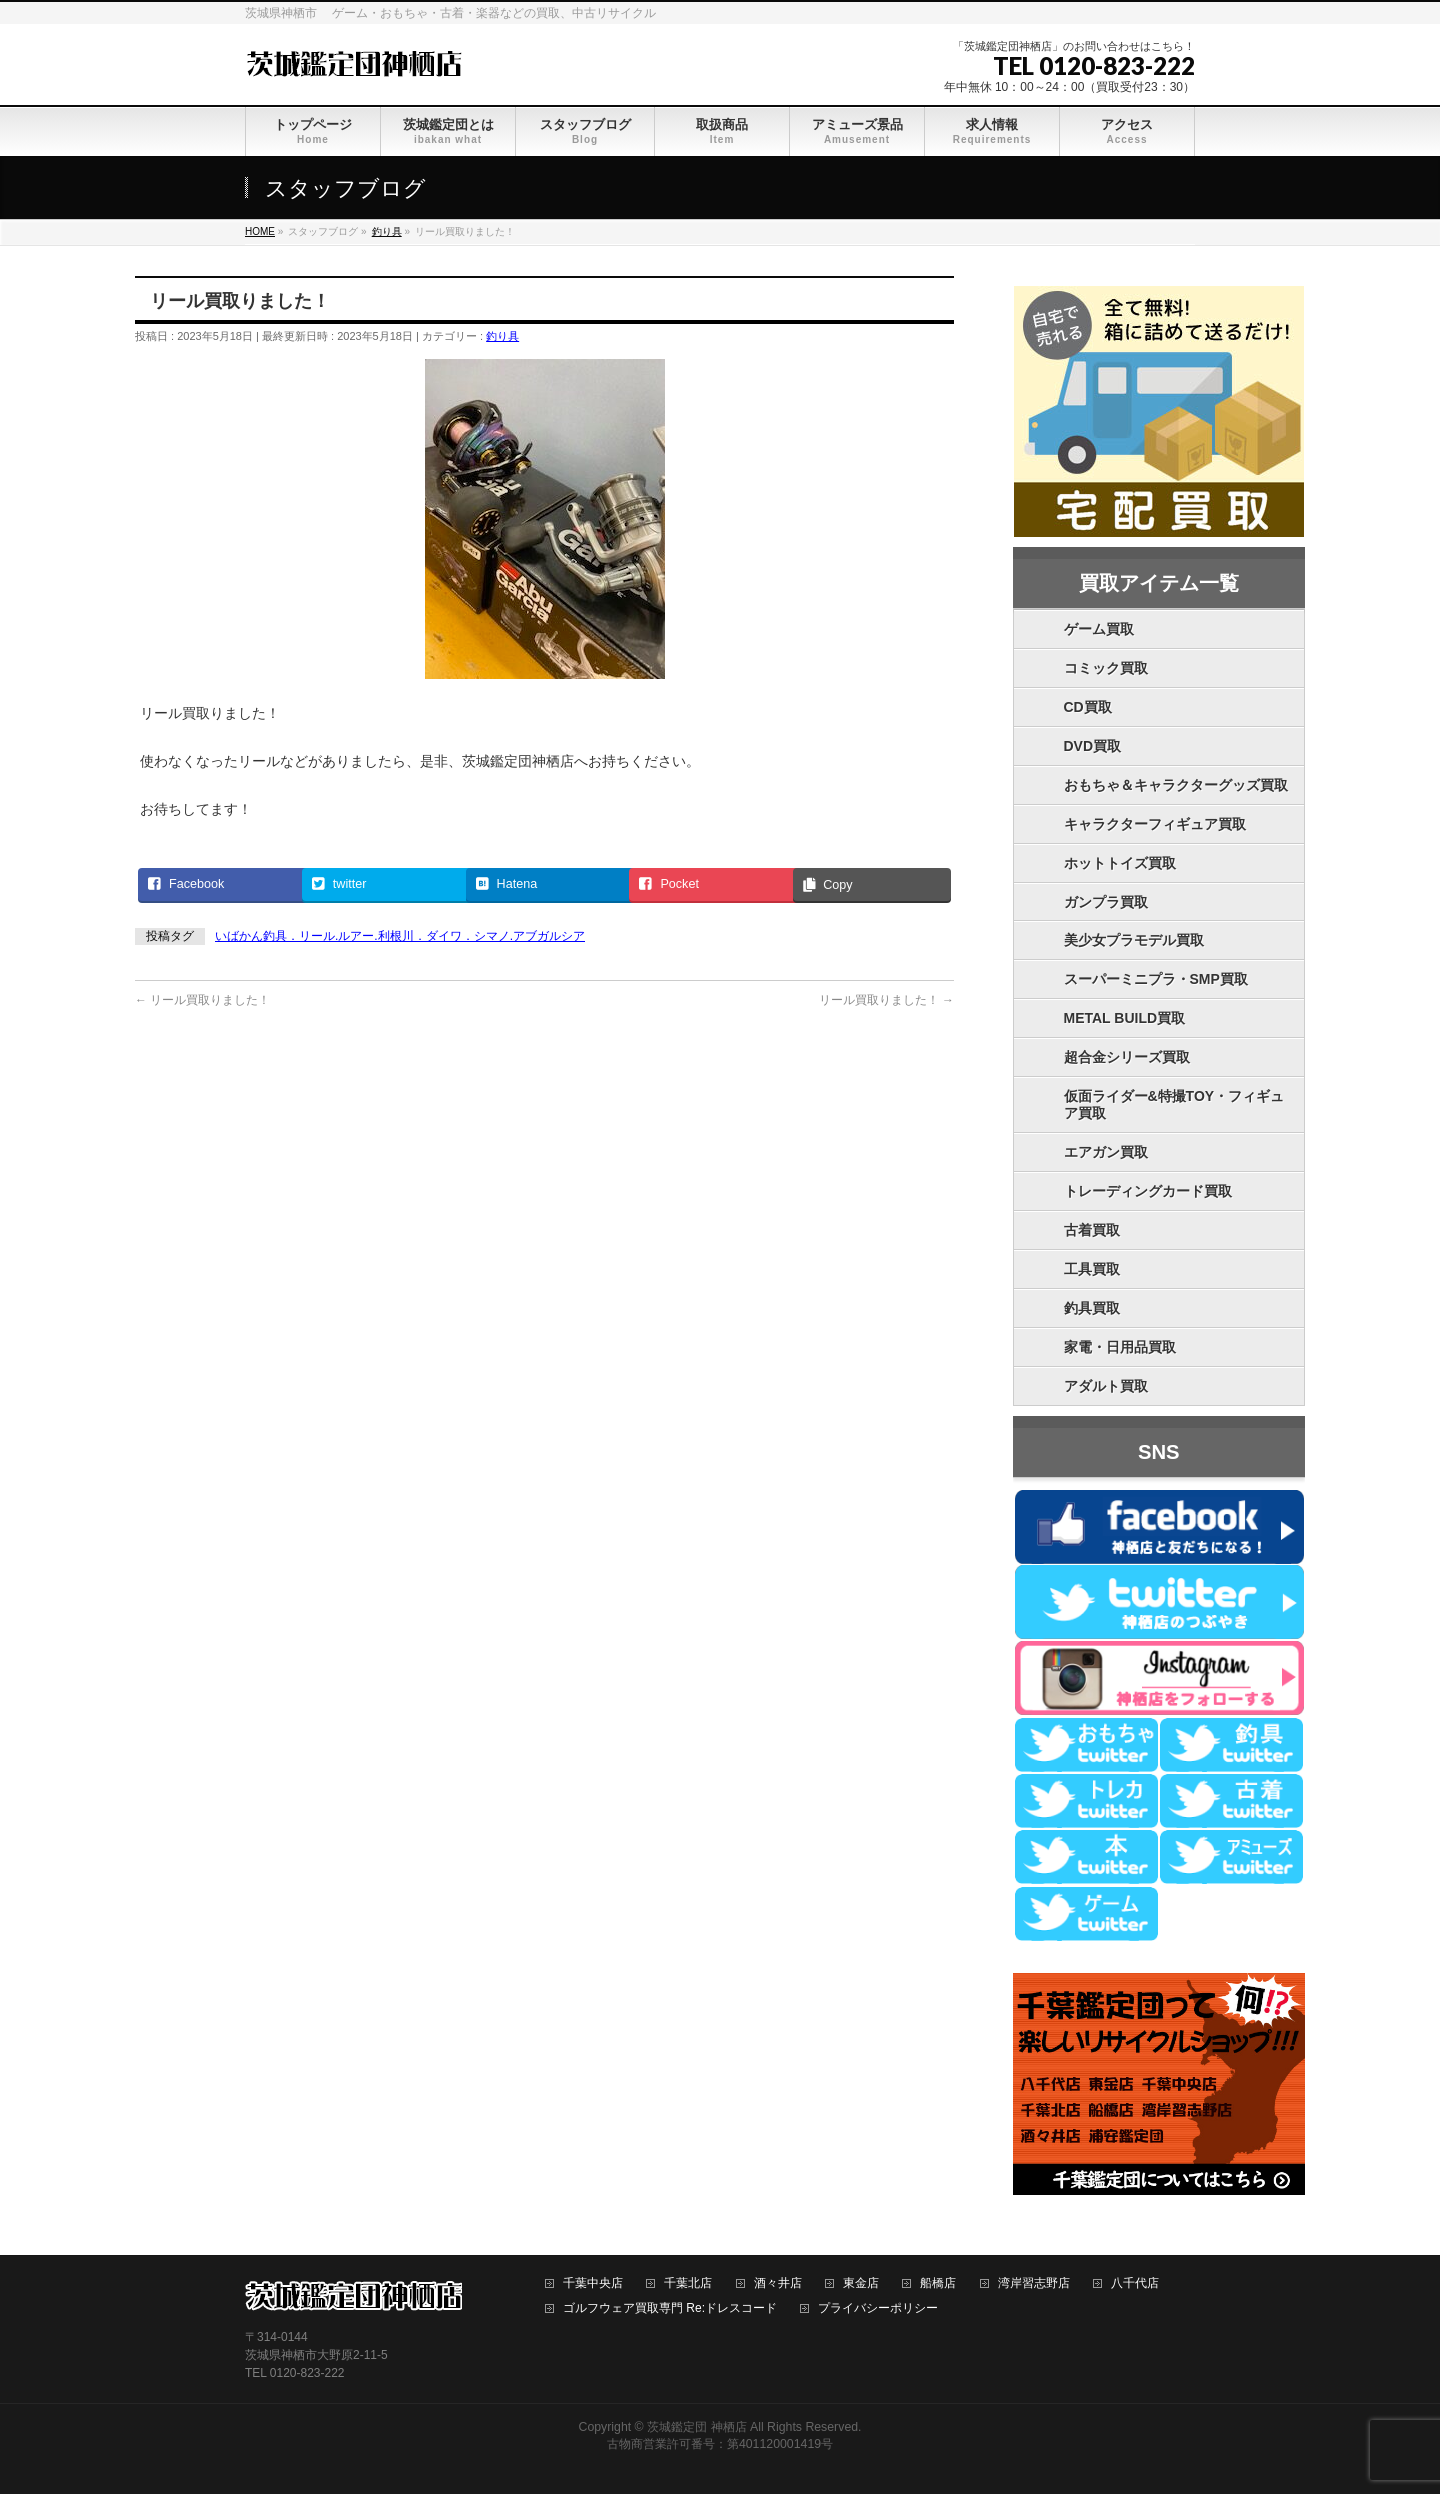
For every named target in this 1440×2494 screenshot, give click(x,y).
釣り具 (502, 336)
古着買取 (1092, 1230)
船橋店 (938, 2283)
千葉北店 (688, 2283)
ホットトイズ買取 (1120, 863)
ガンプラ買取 (1106, 902)
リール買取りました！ (202, 1000)
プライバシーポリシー (878, 2308)
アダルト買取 (1106, 1386)
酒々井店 (778, 2283)
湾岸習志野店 (1034, 2283)
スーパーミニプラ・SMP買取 (1156, 979)
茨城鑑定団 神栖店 (696, 2427)
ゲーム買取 (1099, 629)
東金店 (861, 2283)
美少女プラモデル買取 (1134, 940)
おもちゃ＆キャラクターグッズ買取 (1176, 785)
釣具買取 (1092, 1308)
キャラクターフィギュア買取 (1155, 824)
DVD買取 (1093, 746)
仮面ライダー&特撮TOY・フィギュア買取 (1174, 1104)
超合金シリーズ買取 (1127, 1057)
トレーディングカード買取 (1148, 1191)
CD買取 (1088, 707)
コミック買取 (1106, 668)
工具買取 (1092, 1269)
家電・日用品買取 (1120, 1347)
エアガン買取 (1106, 1152)
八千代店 (1135, 2283)
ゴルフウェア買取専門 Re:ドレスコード (670, 2308)
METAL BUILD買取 (1125, 1018)
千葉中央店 (593, 2283)
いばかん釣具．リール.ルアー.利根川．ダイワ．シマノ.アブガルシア (400, 936)
